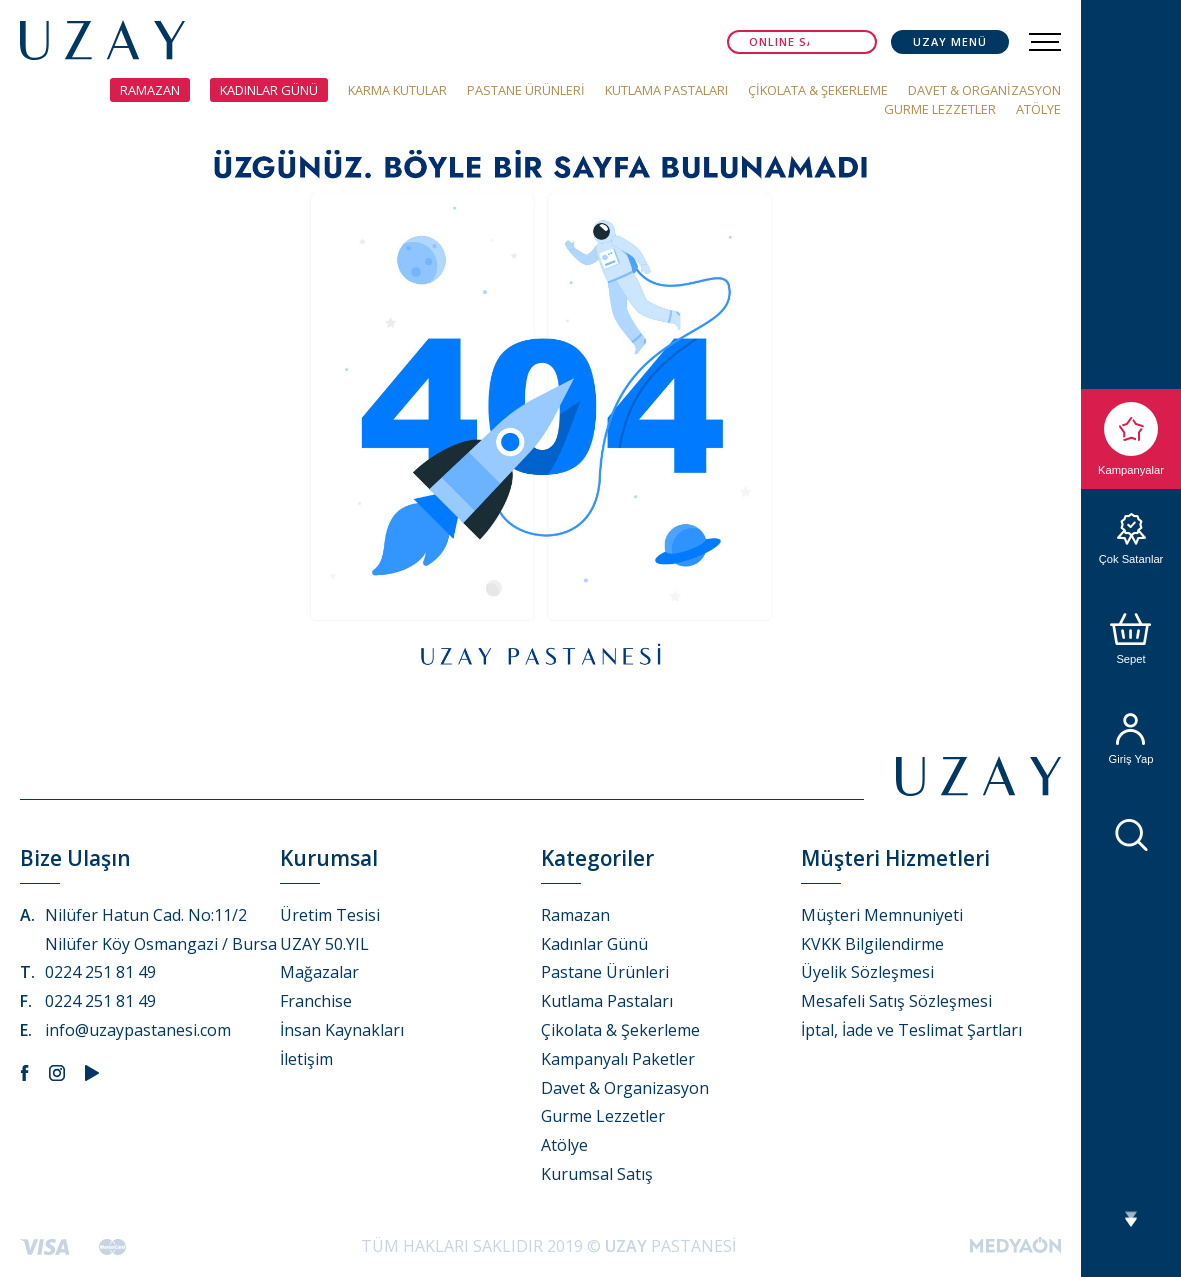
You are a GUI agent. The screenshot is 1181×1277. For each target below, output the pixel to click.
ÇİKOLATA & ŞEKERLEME (818, 90)
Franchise (316, 1001)
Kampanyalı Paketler (618, 1059)
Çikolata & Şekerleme (620, 1030)
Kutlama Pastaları (607, 1001)
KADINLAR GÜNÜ (269, 90)
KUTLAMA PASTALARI (666, 90)
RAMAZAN (150, 90)
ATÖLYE (1038, 109)
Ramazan (575, 915)
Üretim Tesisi (330, 915)
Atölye (564, 1145)
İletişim (306, 1059)
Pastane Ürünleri (605, 972)
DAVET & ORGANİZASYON (984, 90)
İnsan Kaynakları (342, 1030)
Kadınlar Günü (594, 944)
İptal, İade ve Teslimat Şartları (911, 1030)
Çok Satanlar (1131, 539)
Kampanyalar (1131, 439)
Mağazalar (319, 972)
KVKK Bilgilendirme (872, 944)
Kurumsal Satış (597, 1174)
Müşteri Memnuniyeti (882, 915)
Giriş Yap (1131, 739)
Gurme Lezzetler (603, 1116)
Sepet (1131, 639)
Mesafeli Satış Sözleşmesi (896, 1001)
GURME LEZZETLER (940, 109)
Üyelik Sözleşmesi (867, 972)
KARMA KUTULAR (397, 90)
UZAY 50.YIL (324, 944)
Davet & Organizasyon (625, 1088)
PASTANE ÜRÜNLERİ (526, 90)
